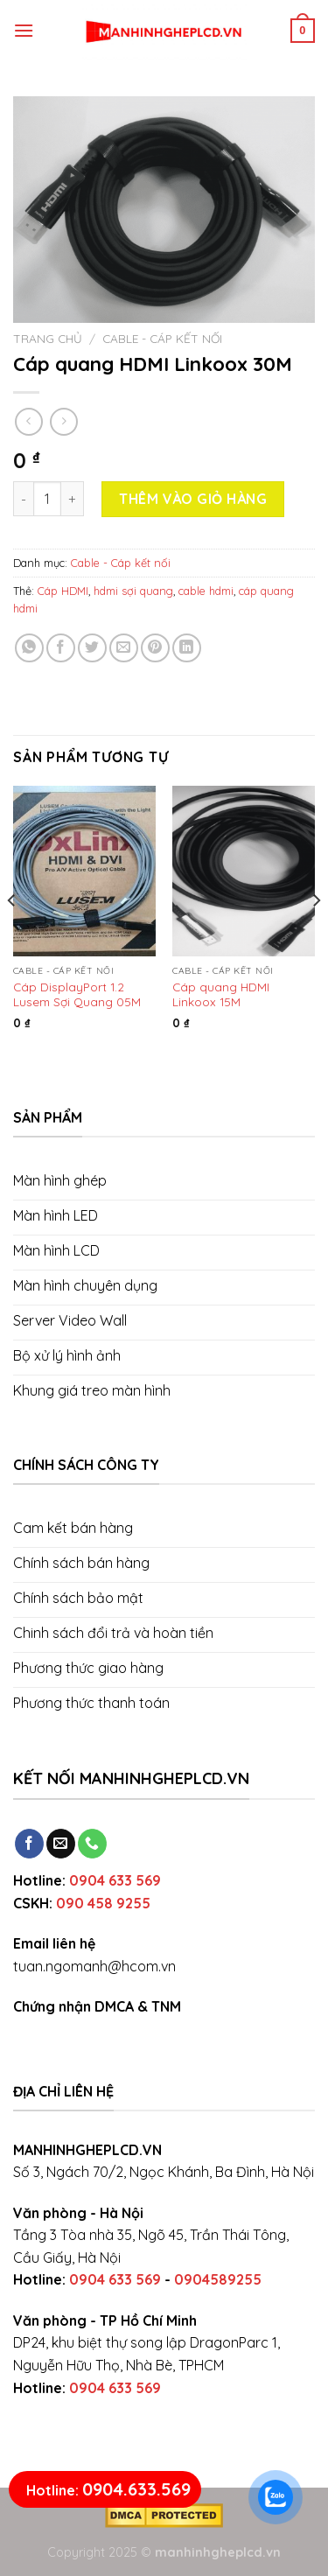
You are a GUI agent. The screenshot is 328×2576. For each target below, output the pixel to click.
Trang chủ (47, 338)
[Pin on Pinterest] (155, 648)
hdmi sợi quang (133, 591)
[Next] (316, 936)
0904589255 (218, 2279)
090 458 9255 (103, 1903)
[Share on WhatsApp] (29, 648)
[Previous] (12, 936)
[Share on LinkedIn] (186, 648)
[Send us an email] (60, 1843)
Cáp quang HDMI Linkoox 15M (220, 994)
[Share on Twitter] (92, 648)
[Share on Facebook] (60, 648)
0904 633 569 (115, 1880)
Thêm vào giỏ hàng (193, 499)
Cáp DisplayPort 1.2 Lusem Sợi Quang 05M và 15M (77, 994)
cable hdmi (206, 591)
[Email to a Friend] (123, 648)
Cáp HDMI (63, 591)
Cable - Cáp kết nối (162, 338)
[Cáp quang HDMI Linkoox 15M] (243, 871)
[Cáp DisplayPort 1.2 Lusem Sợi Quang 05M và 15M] (84, 871)
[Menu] (23, 30)
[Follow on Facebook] (29, 1843)
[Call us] (92, 1843)
